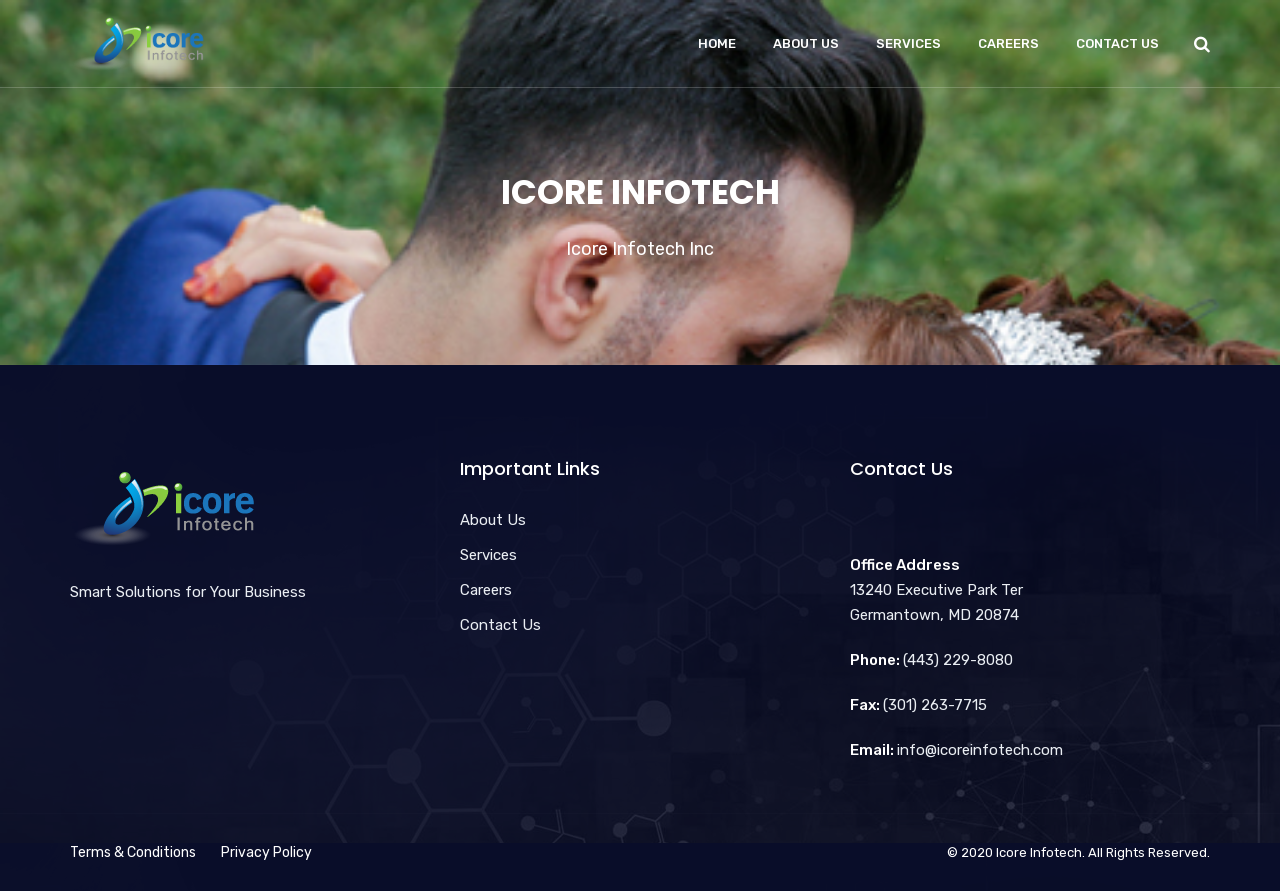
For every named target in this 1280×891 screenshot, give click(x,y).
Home (717, 43)
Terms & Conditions (133, 852)
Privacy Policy (266, 852)
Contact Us (1117, 43)
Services (908, 43)
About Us (806, 43)
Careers (1008, 43)
